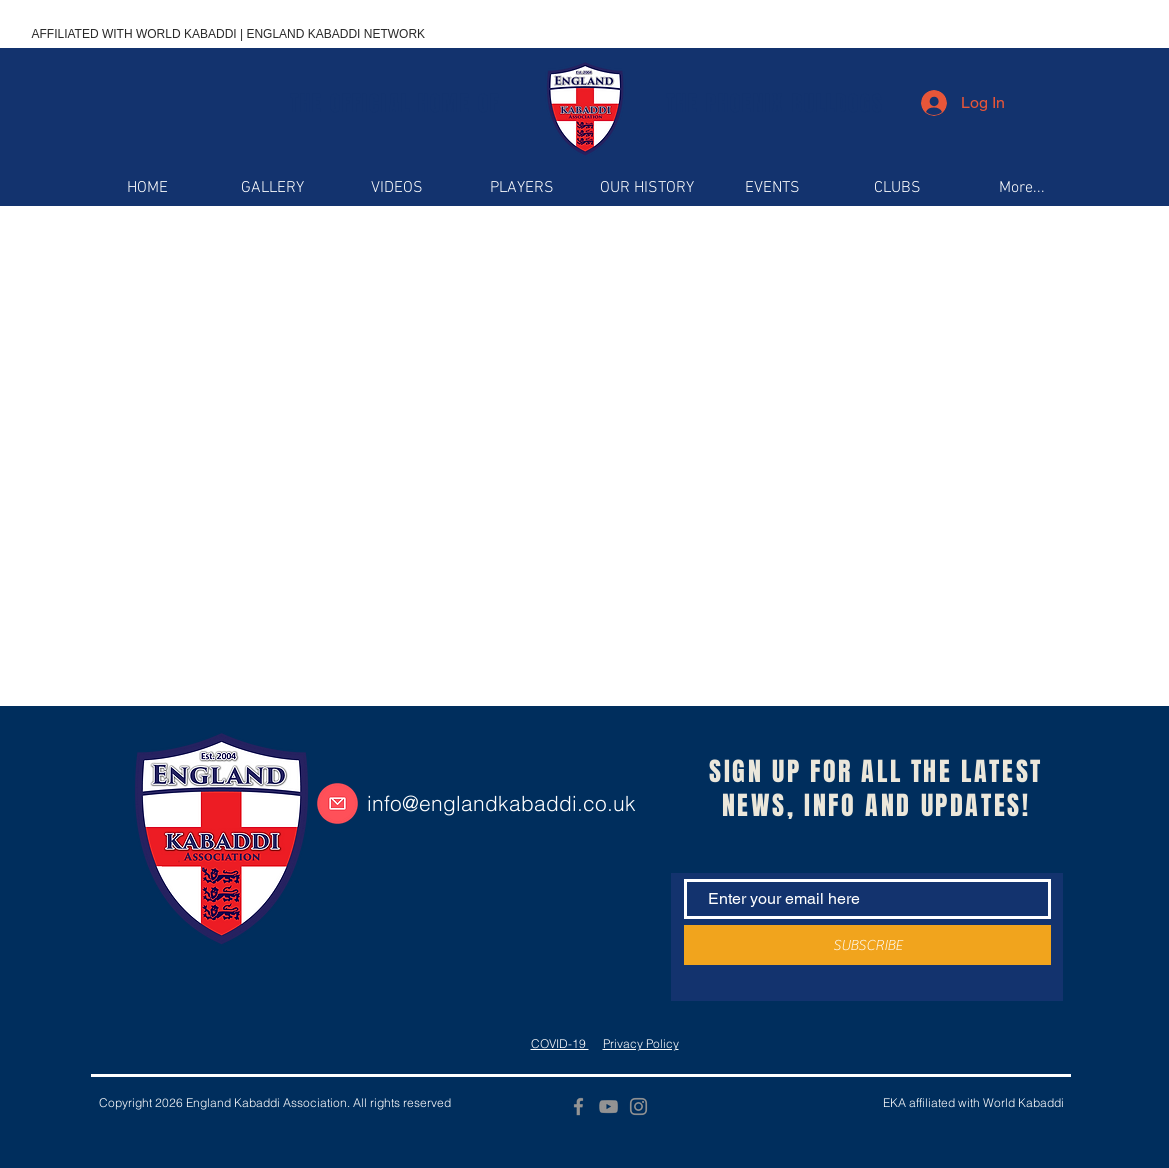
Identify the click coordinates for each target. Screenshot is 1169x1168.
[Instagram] (638, 1106)
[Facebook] (578, 1106)
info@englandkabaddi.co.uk (501, 803)
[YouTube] (608, 1106)
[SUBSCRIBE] (867, 945)
